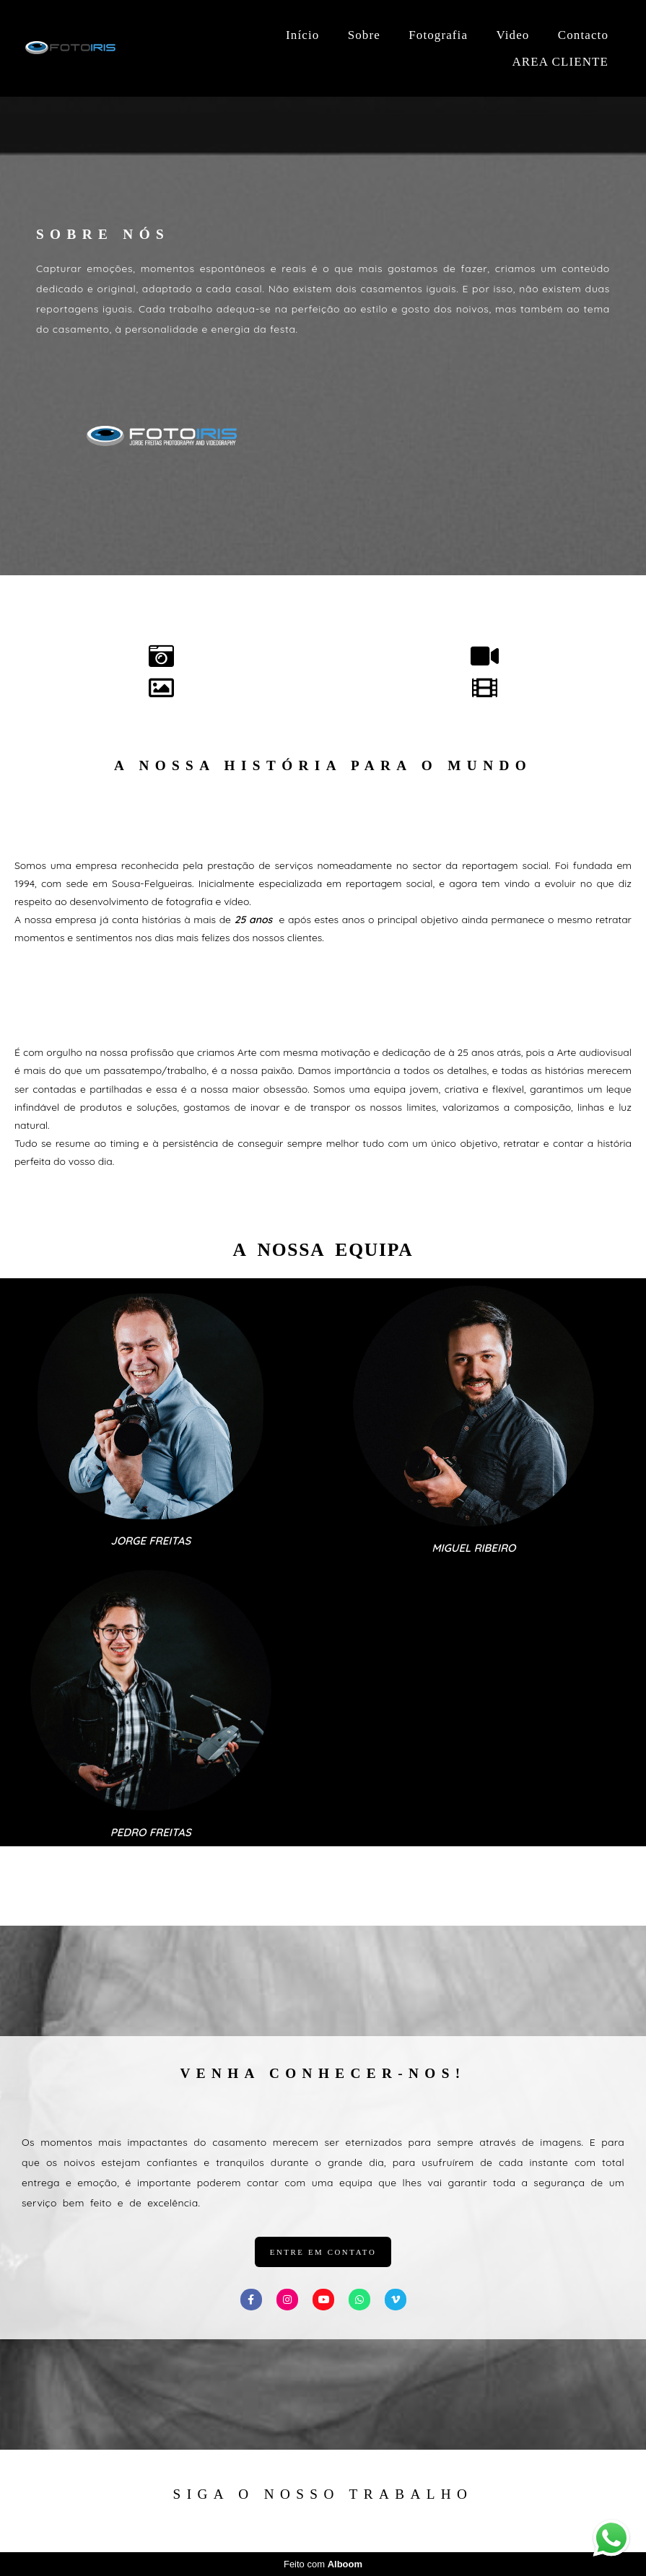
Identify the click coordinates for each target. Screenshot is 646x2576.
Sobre (364, 35)
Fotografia (438, 35)
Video (512, 35)
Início (302, 35)
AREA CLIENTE (560, 62)
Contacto (583, 35)
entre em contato (323, 2252)
